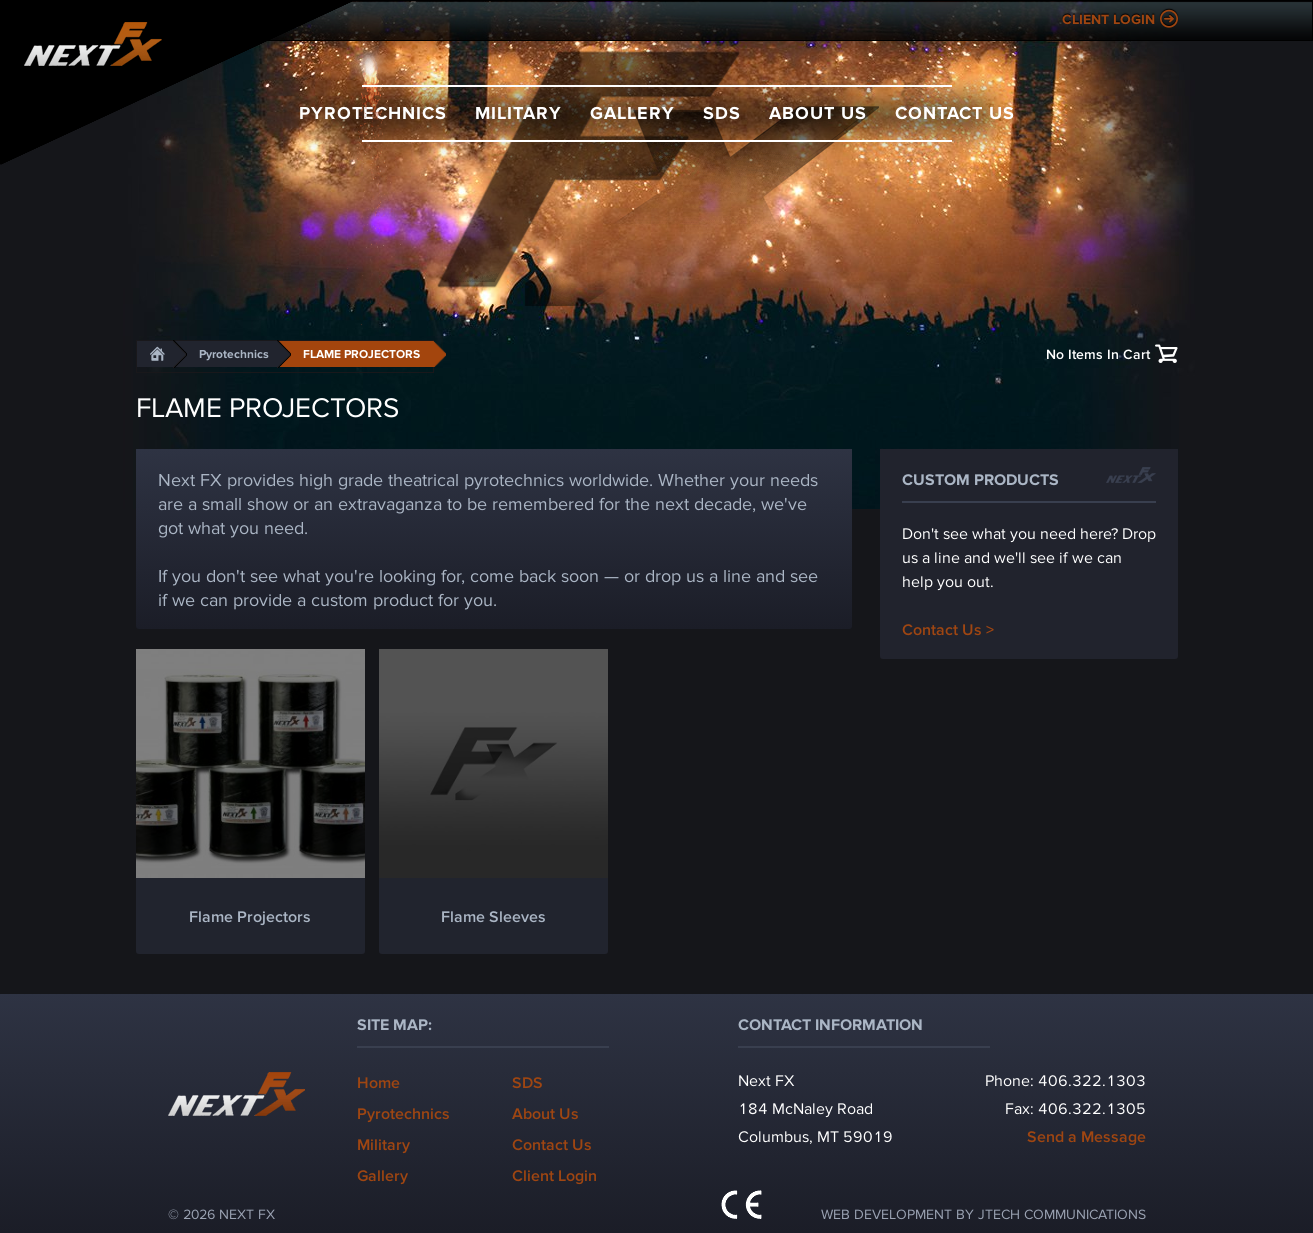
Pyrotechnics (373, 112)
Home (378, 1081)
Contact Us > (948, 628)
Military (518, 112)
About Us (818, 112)
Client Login (1108, 18)
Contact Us (955, 112)
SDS (722, 112)
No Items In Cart (1098, 353)
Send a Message (1086, 1135)
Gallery (632, 112)
